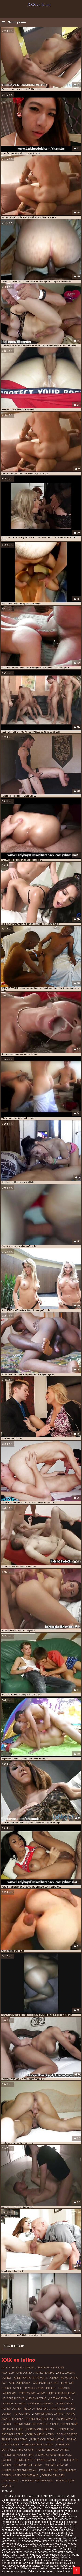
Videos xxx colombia (45, 2519)
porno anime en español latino (36, 2424)
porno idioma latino (28, 2465)
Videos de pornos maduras (23, 2565)
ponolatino (22, 2413)
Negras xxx (44, 2513)
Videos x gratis (28, 2546)
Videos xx (65, 2557)
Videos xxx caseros (65, 2521)
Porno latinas (68, 2549)
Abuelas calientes (23, 2505)
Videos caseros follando (44, 2554)
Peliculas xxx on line (55, 2541)
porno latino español (37, 2480)
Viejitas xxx (34, 2508)
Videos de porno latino (15, 2524)
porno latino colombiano (20, 2475)
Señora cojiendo (12, 2562)
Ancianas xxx (10, 2516)
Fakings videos (61, 2513)
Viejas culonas (10, 2499)
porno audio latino (40, 2434)
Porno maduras (19, 2554)
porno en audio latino (37, 2444)
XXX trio (65, 2554)
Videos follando (17, 2549)
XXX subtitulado (61, 2560)
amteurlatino (44, 2372)
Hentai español (25, 2557)
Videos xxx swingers (14, 2571)
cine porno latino (45, 2383)
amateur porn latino (17, 2372)
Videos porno (59, 2527)
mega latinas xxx (36, 2408)
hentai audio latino (61, 2393)
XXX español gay (33, 2543)
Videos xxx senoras (35, 2551)
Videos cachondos (38, 2527)
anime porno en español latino (36, 2377)
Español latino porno (60, 2530)
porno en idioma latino (53, 2449)
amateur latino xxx (50, 2367)
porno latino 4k (56, 2465)
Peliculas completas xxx (16, 2519)
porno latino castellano (57, 2470)
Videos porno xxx (12, 2560)
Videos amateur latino (43, 2524)
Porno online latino (62, 2568)
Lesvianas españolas (23, 2535)
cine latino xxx (19, 2383)
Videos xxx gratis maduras (64, 2499)
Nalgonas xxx (50, 2565)
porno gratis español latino (35, 2460)
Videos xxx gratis (55, 2562)
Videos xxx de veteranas (39, 2532)
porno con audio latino (47, 2439)
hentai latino (37, 2398)
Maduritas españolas (50, 2535)
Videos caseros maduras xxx (36, 2516)
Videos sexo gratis (55, 2538)
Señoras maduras (66, 2516)
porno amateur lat (39, 2419)
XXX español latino (30, 2541)
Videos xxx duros (12, 2551)
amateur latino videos (18, 2367)
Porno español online (37, 2560)
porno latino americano (19, 2470)
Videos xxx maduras (15, 2502)
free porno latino (32, 2393)
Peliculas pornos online (37, 2521)
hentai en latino (13, 2398)
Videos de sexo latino (34, 2499)
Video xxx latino (11, 2510)
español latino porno (40, 2388)
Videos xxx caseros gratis (43, 2549)
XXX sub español (33, 2562)
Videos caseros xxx (13, 2527)
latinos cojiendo (41, 2403)
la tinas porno (60, 2398)
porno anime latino (40, 2429)
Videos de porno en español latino (43, 2510)
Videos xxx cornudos (40, 2571)
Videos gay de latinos (49, 2505)
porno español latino (17, 2455)
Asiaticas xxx (66, 2524)
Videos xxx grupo (56, 2543)
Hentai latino (62, 2571)
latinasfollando (14, 2403)
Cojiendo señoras (12, 2532)
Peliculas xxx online (41, 2502)
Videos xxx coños (47, 2557)
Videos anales (33, 2538)
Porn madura (38, 2530)
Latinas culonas (25, 2513)
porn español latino (48, 2413)
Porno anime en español (57, 2508)
